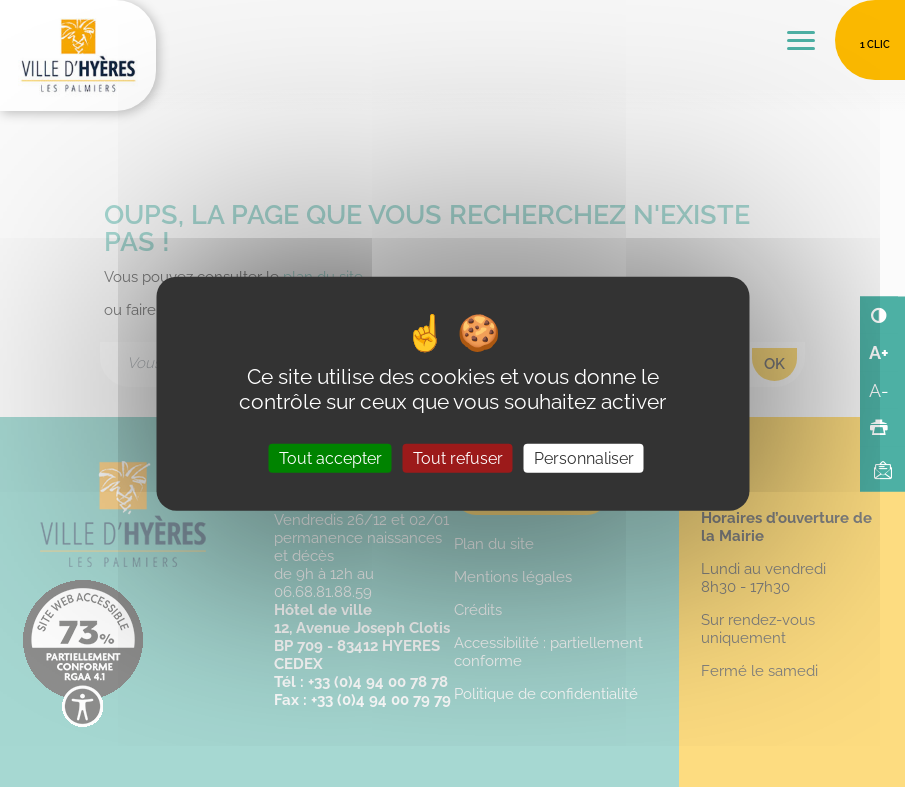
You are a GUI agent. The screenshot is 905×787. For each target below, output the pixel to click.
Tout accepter (330, 458)
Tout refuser (458, 458)
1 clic (875, 44)
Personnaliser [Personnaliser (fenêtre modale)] (584, 458)
